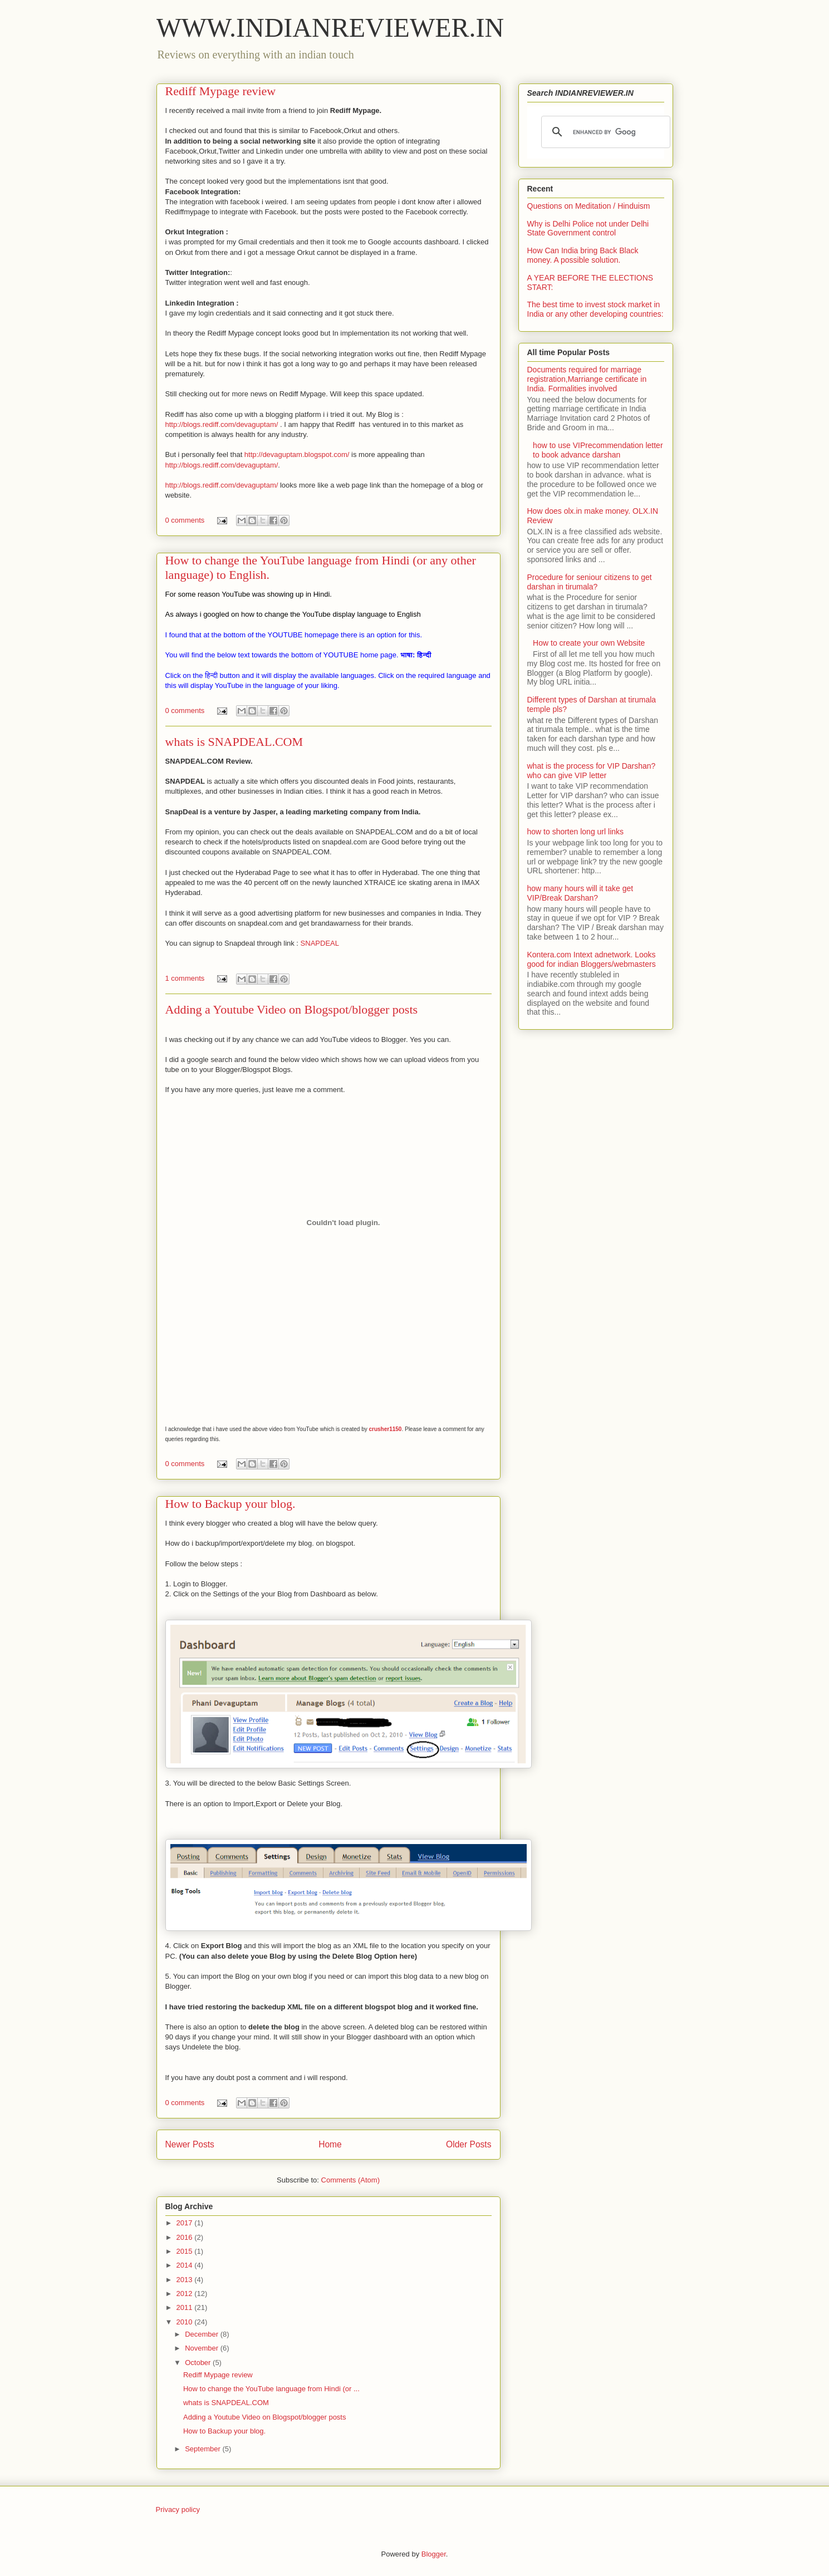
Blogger (433, 2554)
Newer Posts (189, 2144)
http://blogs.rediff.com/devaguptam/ (221, 424)
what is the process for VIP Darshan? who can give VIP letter (591, 770)
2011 (185, 2307)
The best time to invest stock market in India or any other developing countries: (595, 309)
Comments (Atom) (350, 2180)
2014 (185, 2265)
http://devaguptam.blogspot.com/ (297, 454)
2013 (185, 2279)
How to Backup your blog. (230, 1504)
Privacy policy (178, 2509)
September (203, 2449)
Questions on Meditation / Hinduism (588, 205)
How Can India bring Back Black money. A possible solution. (583, 255)
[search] (604, 132)
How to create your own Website (589, 642)
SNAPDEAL (320, 943)
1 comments (185, 978)
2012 (185, 2293)
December (202, 2334)
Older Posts (468, 2144)
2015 (185, 2251)
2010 (185, 2322)
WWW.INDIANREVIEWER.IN (330, 27)
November (202, 2348)
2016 (185, 2237)
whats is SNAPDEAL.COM (234, 742)
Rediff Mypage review (220, 91)
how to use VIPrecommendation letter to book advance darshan (598, 450)
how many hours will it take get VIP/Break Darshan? (580, 893)
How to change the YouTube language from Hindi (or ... (271, 2389)
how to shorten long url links (575, 831)
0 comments (185, 520)
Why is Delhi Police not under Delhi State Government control (588, 228)
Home (330, 2144)
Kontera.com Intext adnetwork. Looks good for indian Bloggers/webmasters (591, 959)
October (199, 2362)
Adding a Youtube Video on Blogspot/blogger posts (291, 1009)
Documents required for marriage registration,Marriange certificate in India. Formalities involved (587, 379)
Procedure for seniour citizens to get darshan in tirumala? (589, 582)
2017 (185, 2223)
